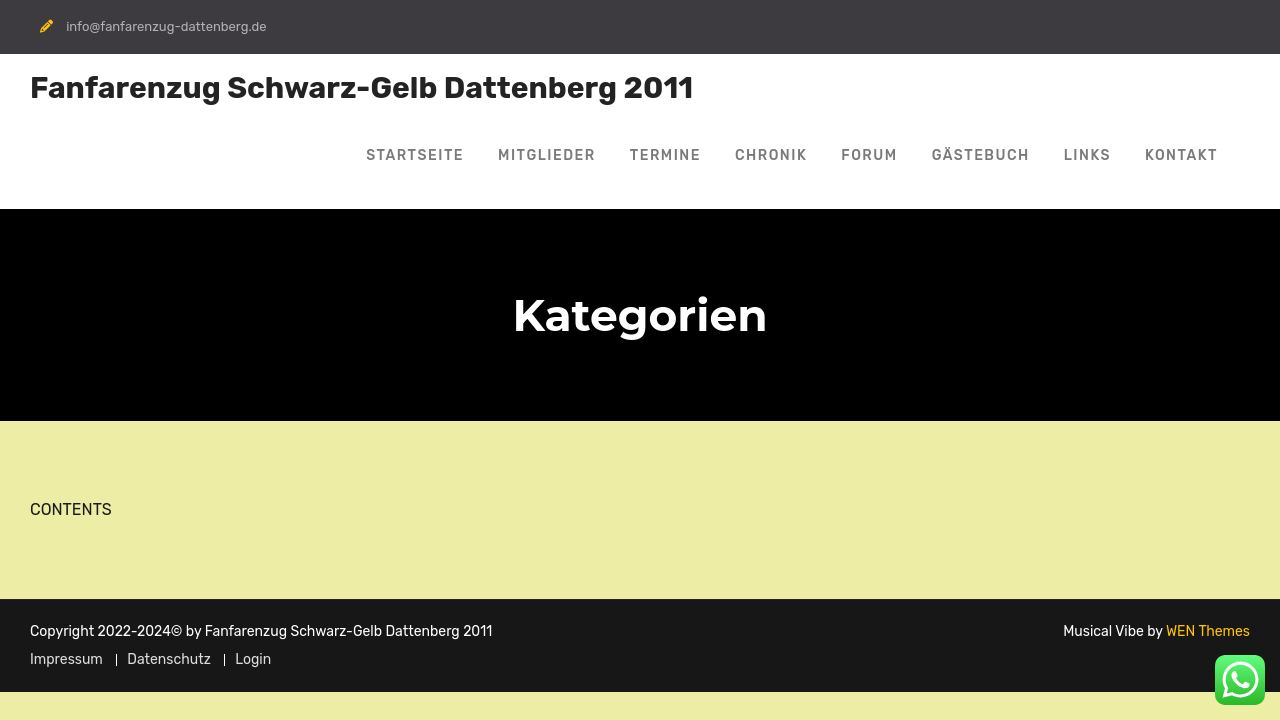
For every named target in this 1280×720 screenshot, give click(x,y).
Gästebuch (981, 155)
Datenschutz (169, 659)
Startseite (415, 155)
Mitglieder (547, 155)
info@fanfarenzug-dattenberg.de (166, 26)
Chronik (771, 155)
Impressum (66, 659)
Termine (665, 155)
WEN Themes (1208, 631)
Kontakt (1181, 155)
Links (1087, 155)
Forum (869, 155)
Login (253, 659)
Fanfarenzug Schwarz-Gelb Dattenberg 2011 (361, 88)
